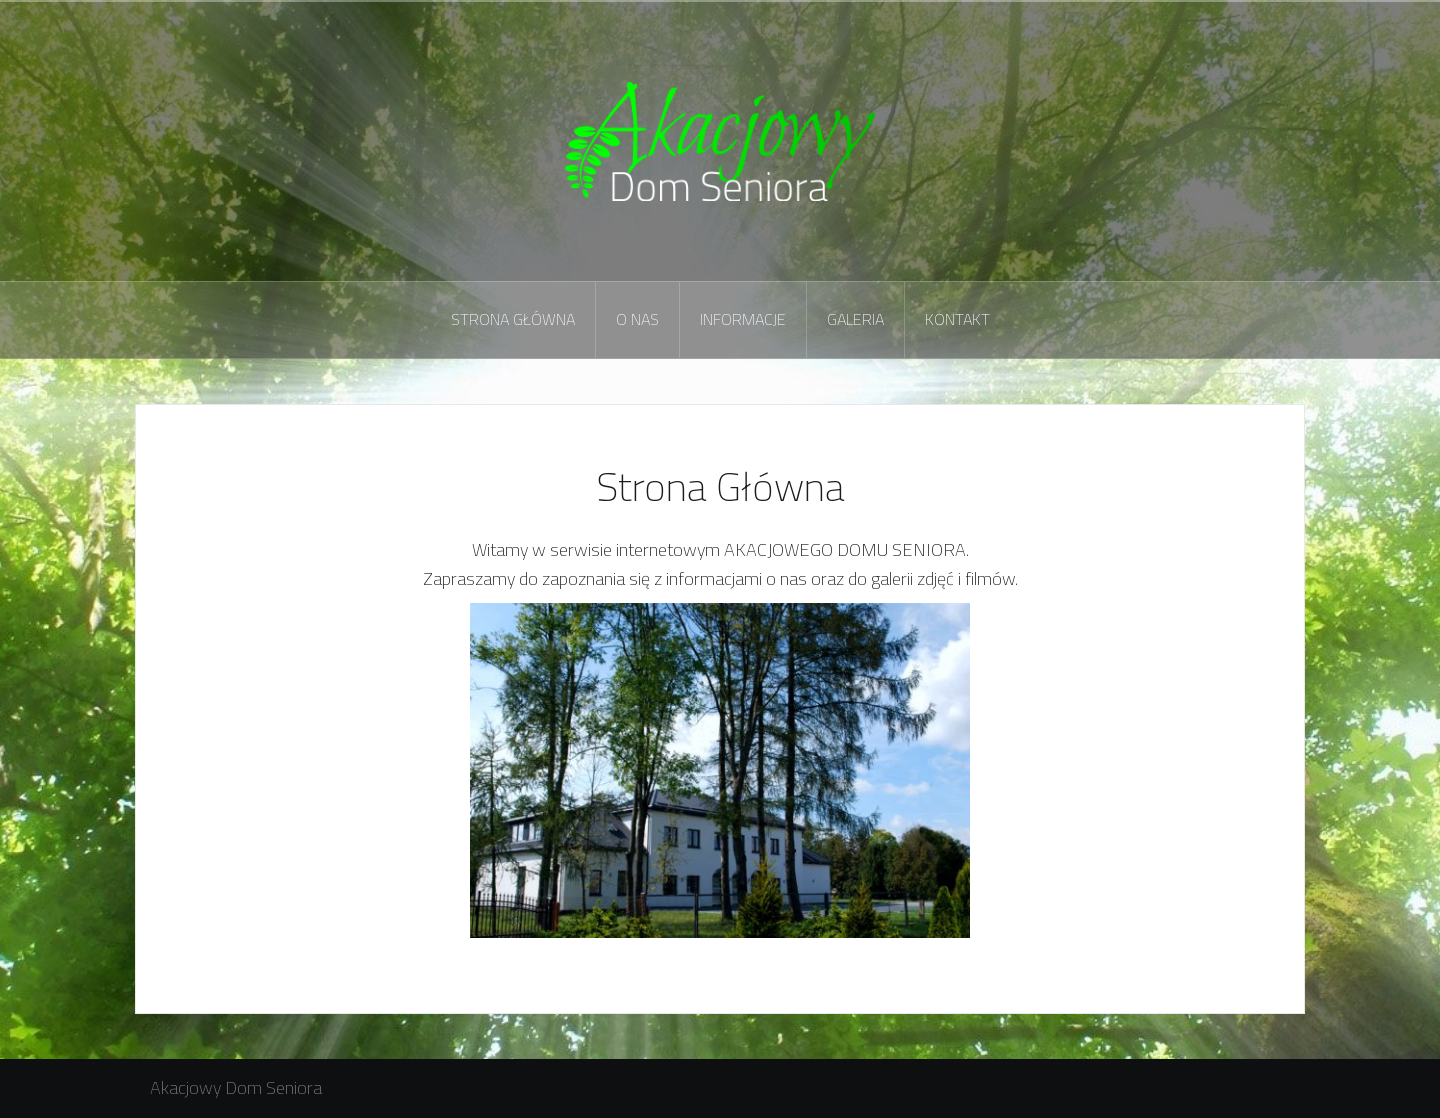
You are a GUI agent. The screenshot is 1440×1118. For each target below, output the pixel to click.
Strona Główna (513, 319)
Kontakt (957, 319)
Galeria (855, 319)
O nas (637, 319)
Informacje (743, 319)
